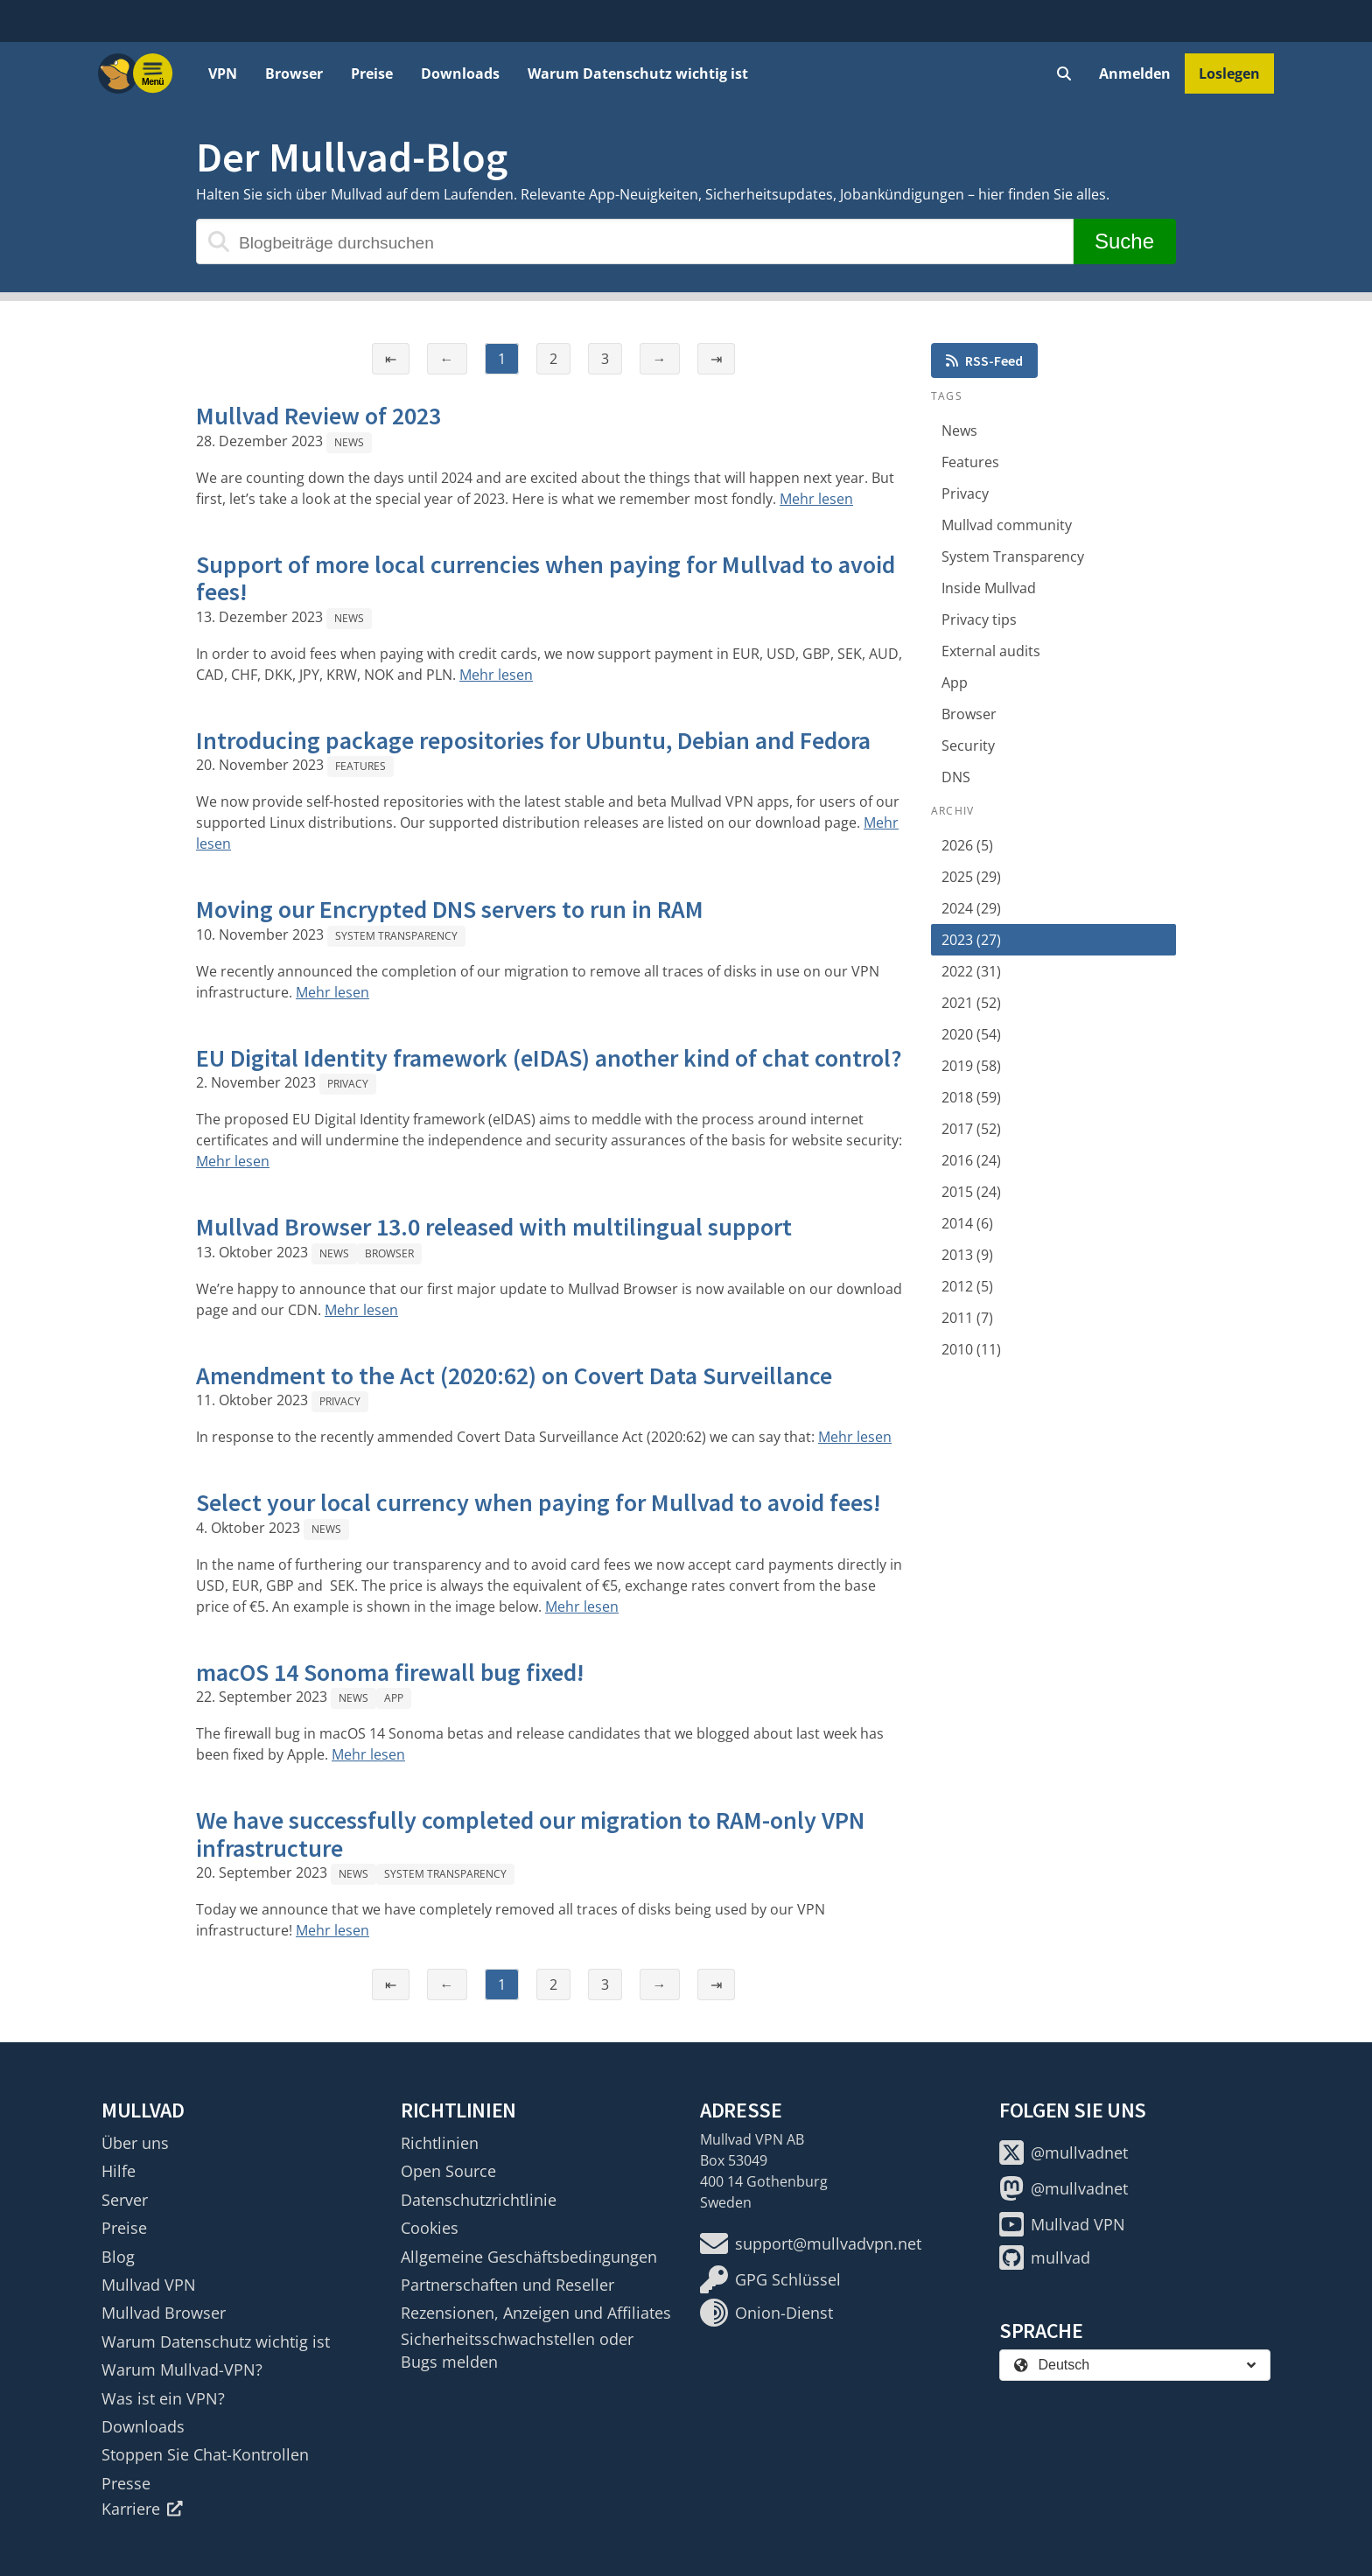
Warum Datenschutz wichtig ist (638, 73)
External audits (991, 651)
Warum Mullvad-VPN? (182, 2369)
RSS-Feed (984, 360)
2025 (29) (971, 876)
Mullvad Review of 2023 (318, 415)
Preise (372, 73)
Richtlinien (440, 2142)
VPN (222, 73)
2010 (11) (971, 1349)
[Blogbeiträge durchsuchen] (635, 241)
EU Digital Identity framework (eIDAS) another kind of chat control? (549, 1058)
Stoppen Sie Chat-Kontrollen (205, 2454)
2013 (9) (967, 1254)
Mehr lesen (816, 498)
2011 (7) (967, 1317)
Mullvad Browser (164, 2312)
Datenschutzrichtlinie (478, 2199)
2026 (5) (967, 845)
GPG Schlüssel (770, 2279)
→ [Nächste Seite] (660, 358)
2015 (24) (971, 1191)
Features (360, 766)
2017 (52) (971, 1128)
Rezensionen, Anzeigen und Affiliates (536, 2312)
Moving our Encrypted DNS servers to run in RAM (450, 909)
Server (125, 2199)
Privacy (347, 1083)
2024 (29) (971, 908)
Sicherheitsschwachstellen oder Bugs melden (517, 2350)
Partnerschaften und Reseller (507, 2284)
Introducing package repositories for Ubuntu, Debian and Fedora (533, 740)
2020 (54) (971, 1034)
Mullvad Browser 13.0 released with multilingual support (494, 1226)
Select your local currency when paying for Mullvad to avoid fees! (538, 1502)
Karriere (142, 2508)
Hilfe (119, 2170)
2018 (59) (971, 1097)
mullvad (1044, 2258)
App (393, 1697)
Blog (118, 2256)
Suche (1124, 241)
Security (968, 745)
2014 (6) (967, 1223)
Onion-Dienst (766, 2313)
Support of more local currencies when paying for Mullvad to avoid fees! (545, 578)
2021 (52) (971, 1002)
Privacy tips (979, 619)
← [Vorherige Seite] (447, 358)
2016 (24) (971, 1160)
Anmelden (1135, 73)
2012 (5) (967, 1286)
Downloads (460, 73)
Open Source (448, 2170)
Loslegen (1229, 73)
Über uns (135, 2142)
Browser (294, 73)
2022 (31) (971, 971)
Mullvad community (1007, 525)
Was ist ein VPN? (163, 2398)
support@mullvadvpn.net (810, 2244)
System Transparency (396, 935)
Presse (126, 2483)
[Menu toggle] (153, 73)
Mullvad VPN (149, 2284)
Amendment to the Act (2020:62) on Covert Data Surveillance (514, 1375)
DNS (956, 777)
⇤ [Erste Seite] (390, 358)
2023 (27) (971, 939)
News (349, 442)
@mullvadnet (1063, 2152)
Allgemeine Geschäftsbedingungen (529, 2256)
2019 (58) (971, 1065)
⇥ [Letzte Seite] (716, 358)
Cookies (429, 2227)
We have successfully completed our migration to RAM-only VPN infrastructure (530, 1834)
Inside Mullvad (989, 588)
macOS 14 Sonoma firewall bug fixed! (390, 1672)
